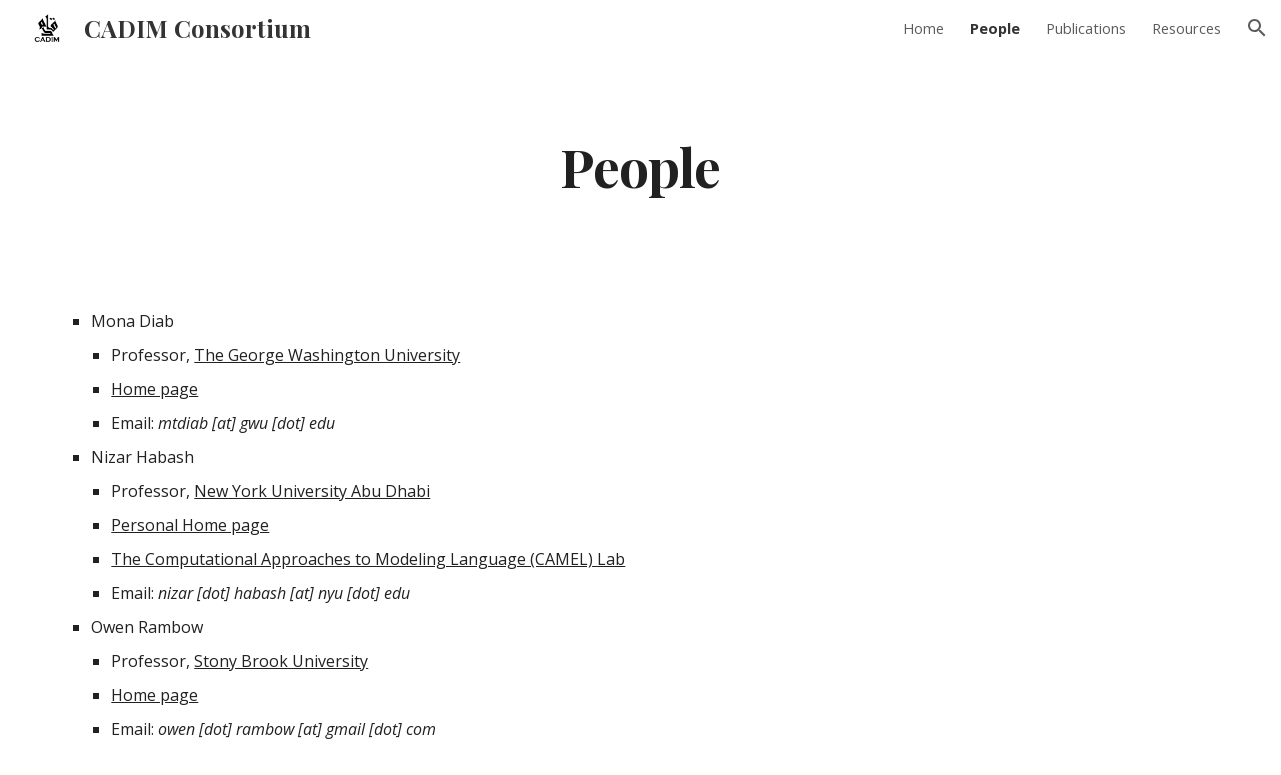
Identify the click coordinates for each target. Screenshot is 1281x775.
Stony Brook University (281, 661)
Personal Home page (190, 525)
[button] (1257, 28)
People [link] (995, 28)
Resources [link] (1186, 28)
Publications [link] (1086, 28)
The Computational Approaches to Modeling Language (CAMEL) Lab (368, 559)
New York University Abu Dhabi (312, 491)
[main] (640, 165)
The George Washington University (327, 355)
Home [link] (923, 28)
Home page (154, 389)
